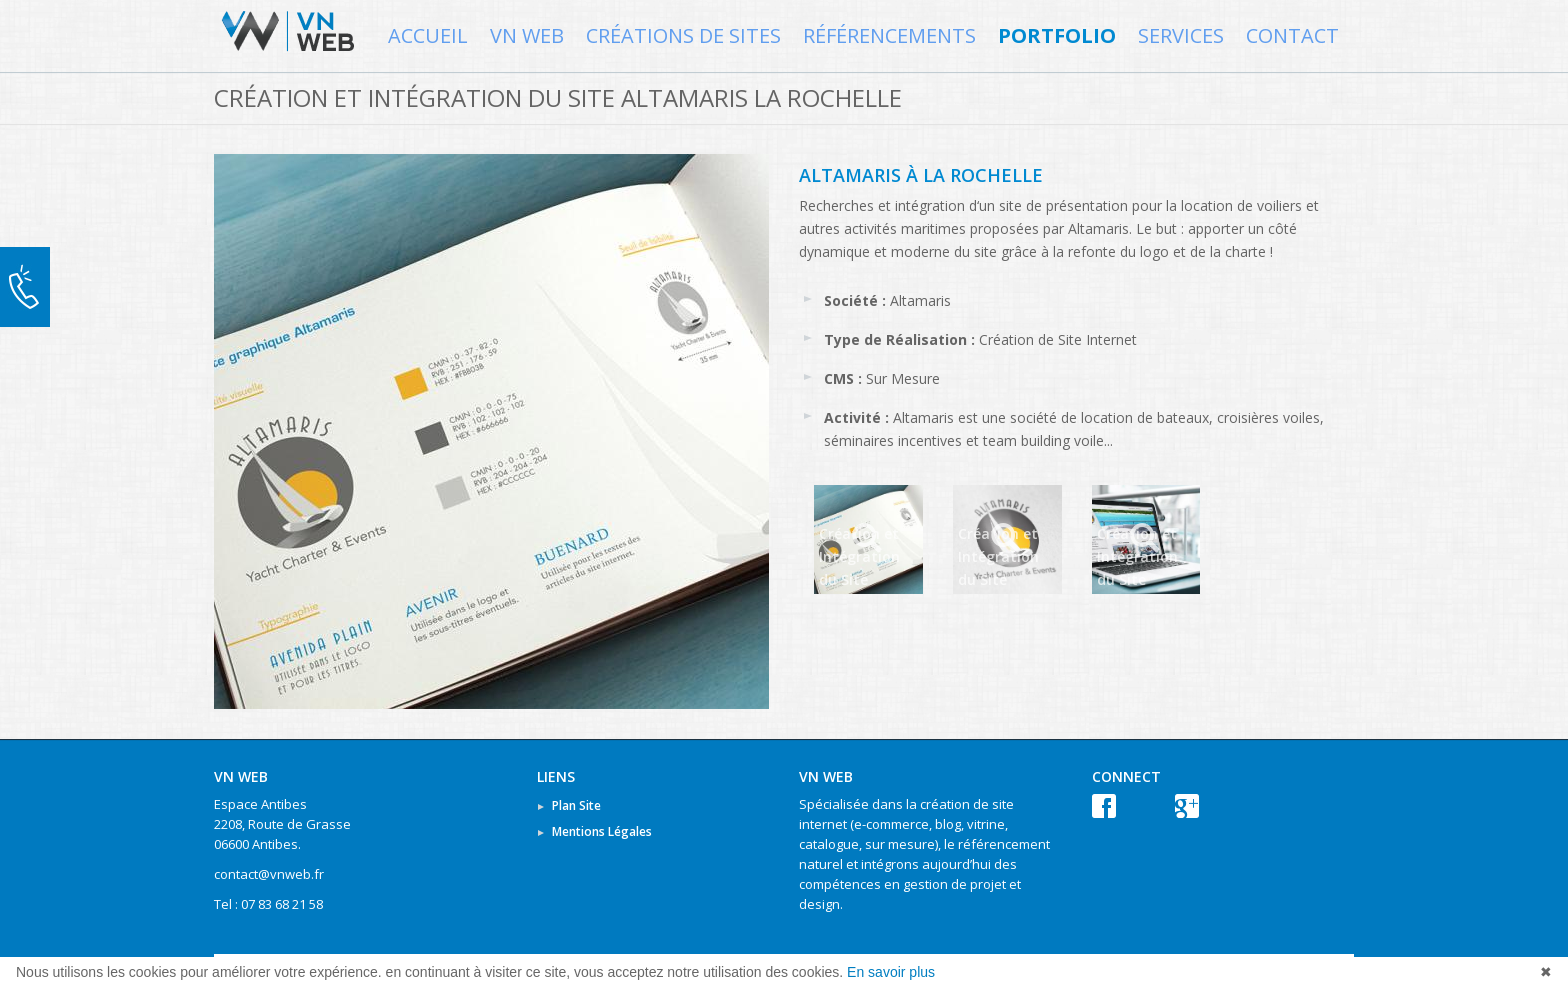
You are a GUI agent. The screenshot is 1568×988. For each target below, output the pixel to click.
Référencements (889, 36)
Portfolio (1057, 36)
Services (1181, 36)
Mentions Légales (602, 831)
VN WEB (527, 36)
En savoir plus (891, 972)
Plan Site (576, 805)
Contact (1292, 36)
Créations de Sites (683, 36)
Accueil (428, 36)
